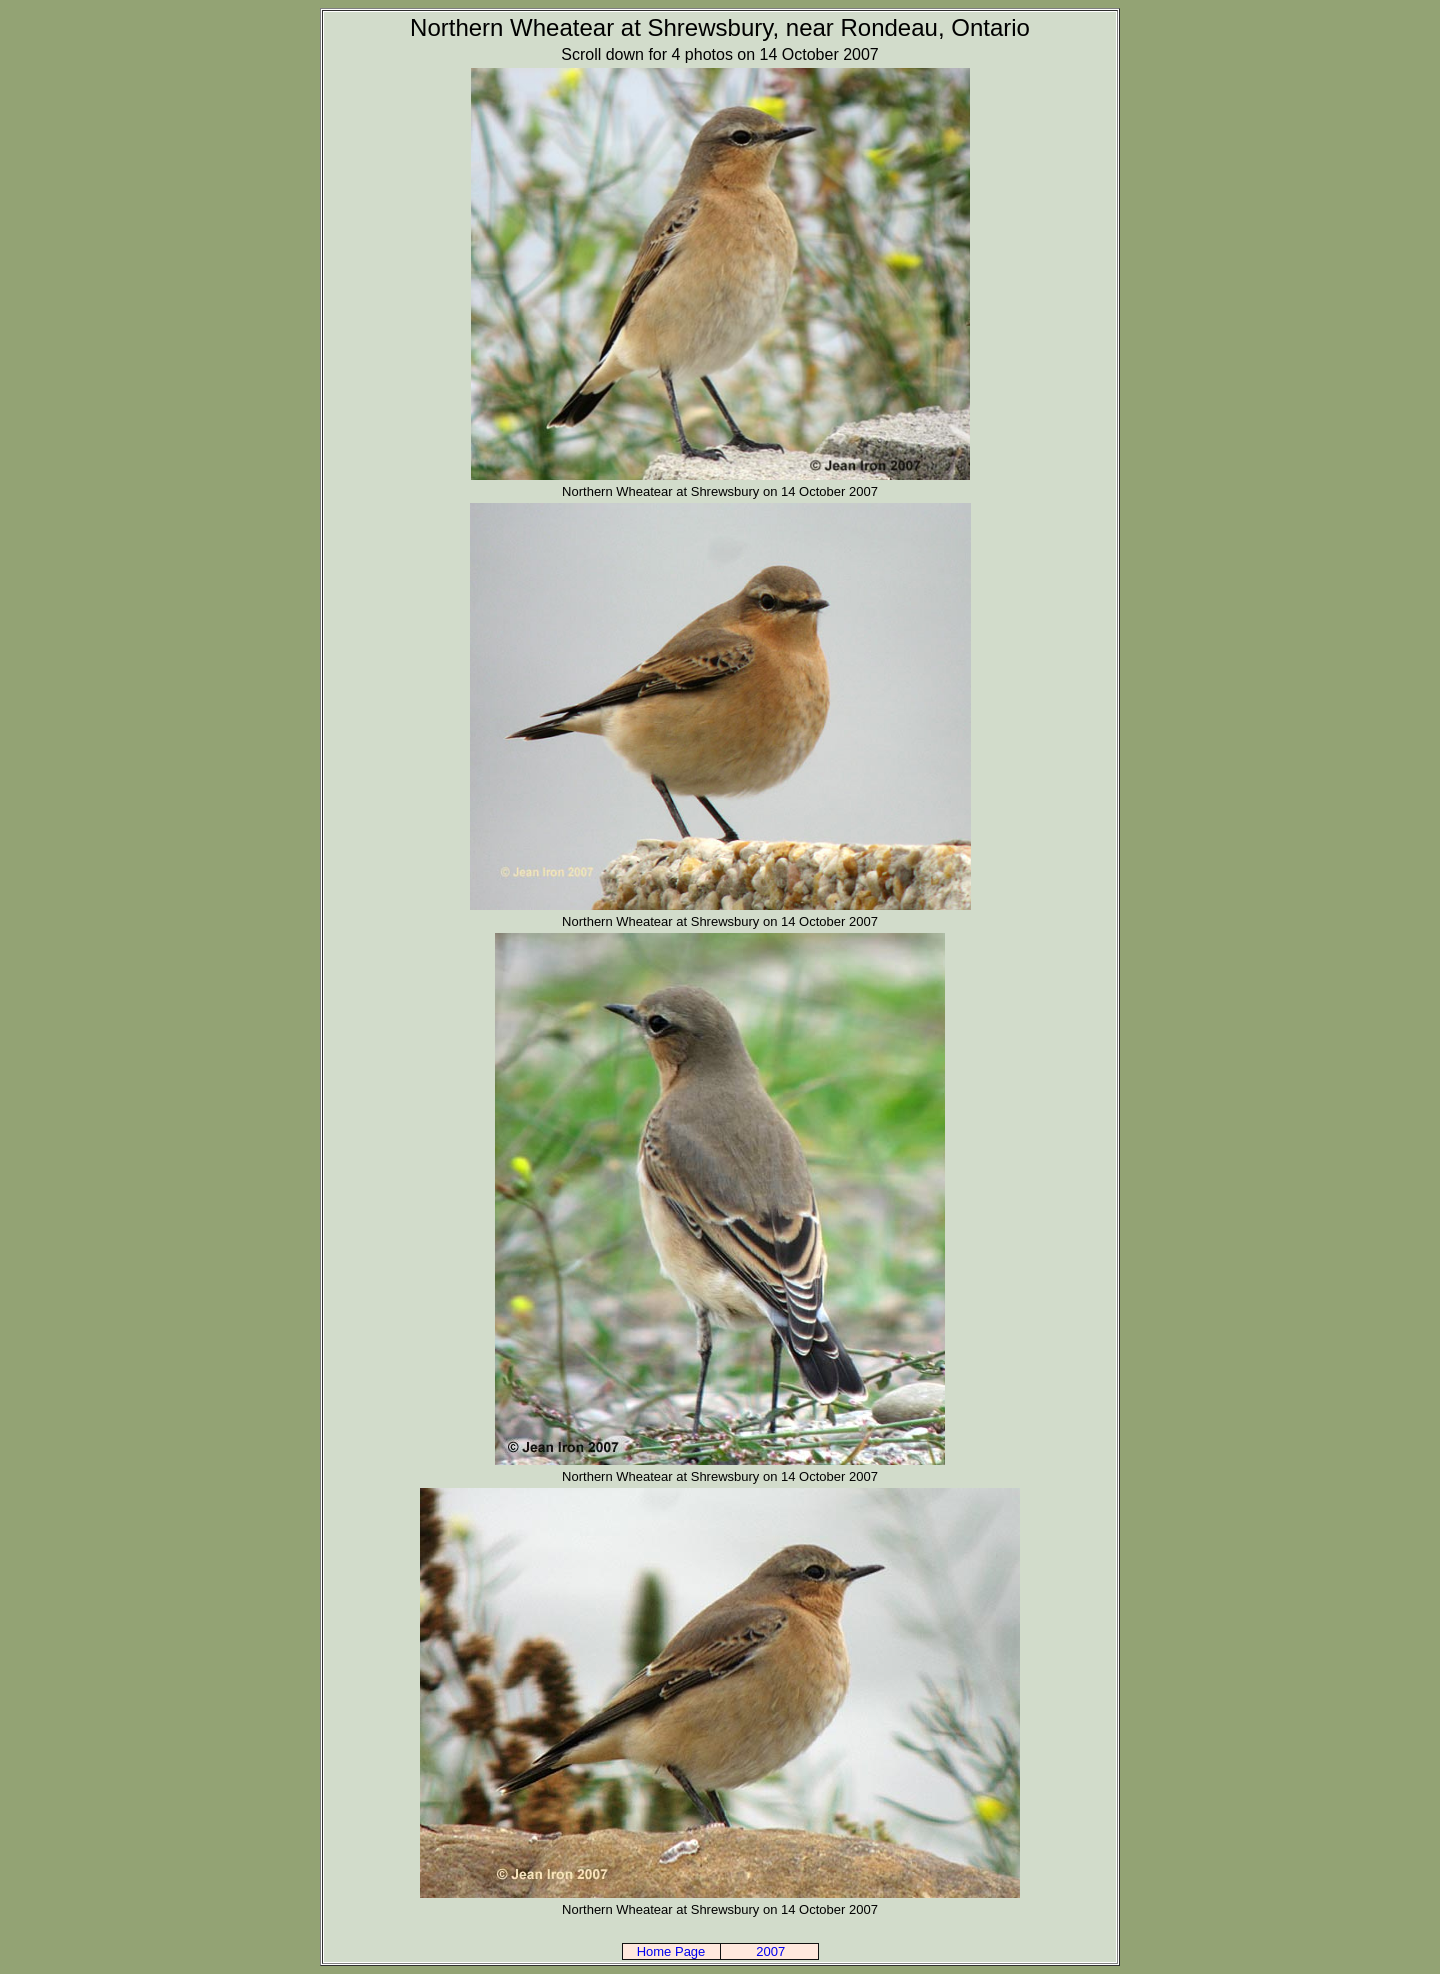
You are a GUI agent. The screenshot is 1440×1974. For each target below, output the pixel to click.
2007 (770, 1951)
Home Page (671, 1951)
